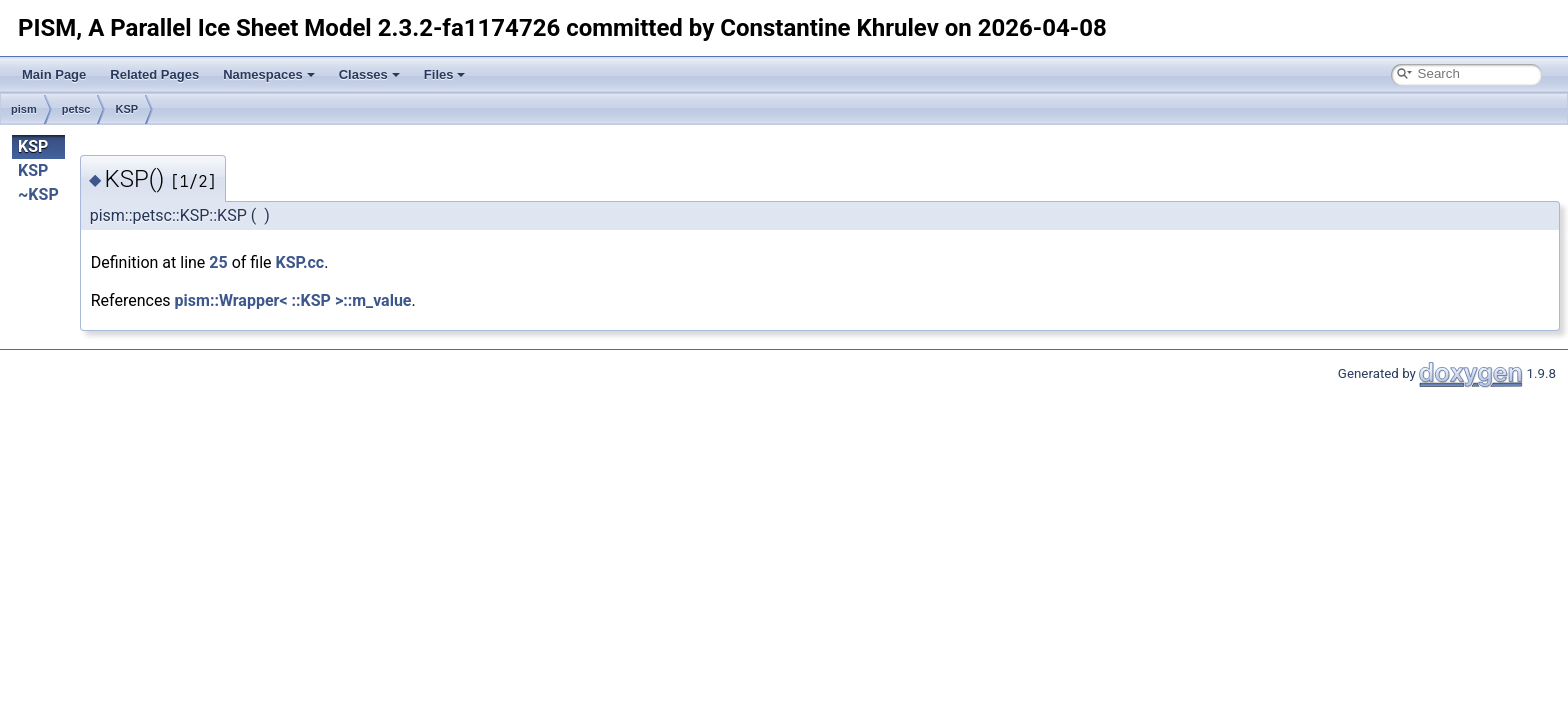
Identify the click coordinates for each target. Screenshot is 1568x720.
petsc (76, 109)
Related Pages (154, 74)
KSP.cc (300, 262)
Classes (369, 74)
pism (24, 109)
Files (445, 74)
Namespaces (269, 74)
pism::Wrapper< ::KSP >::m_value (293, 300)
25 (218, 262)
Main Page (54, 74)
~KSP (38, 194)
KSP (126, 109)
